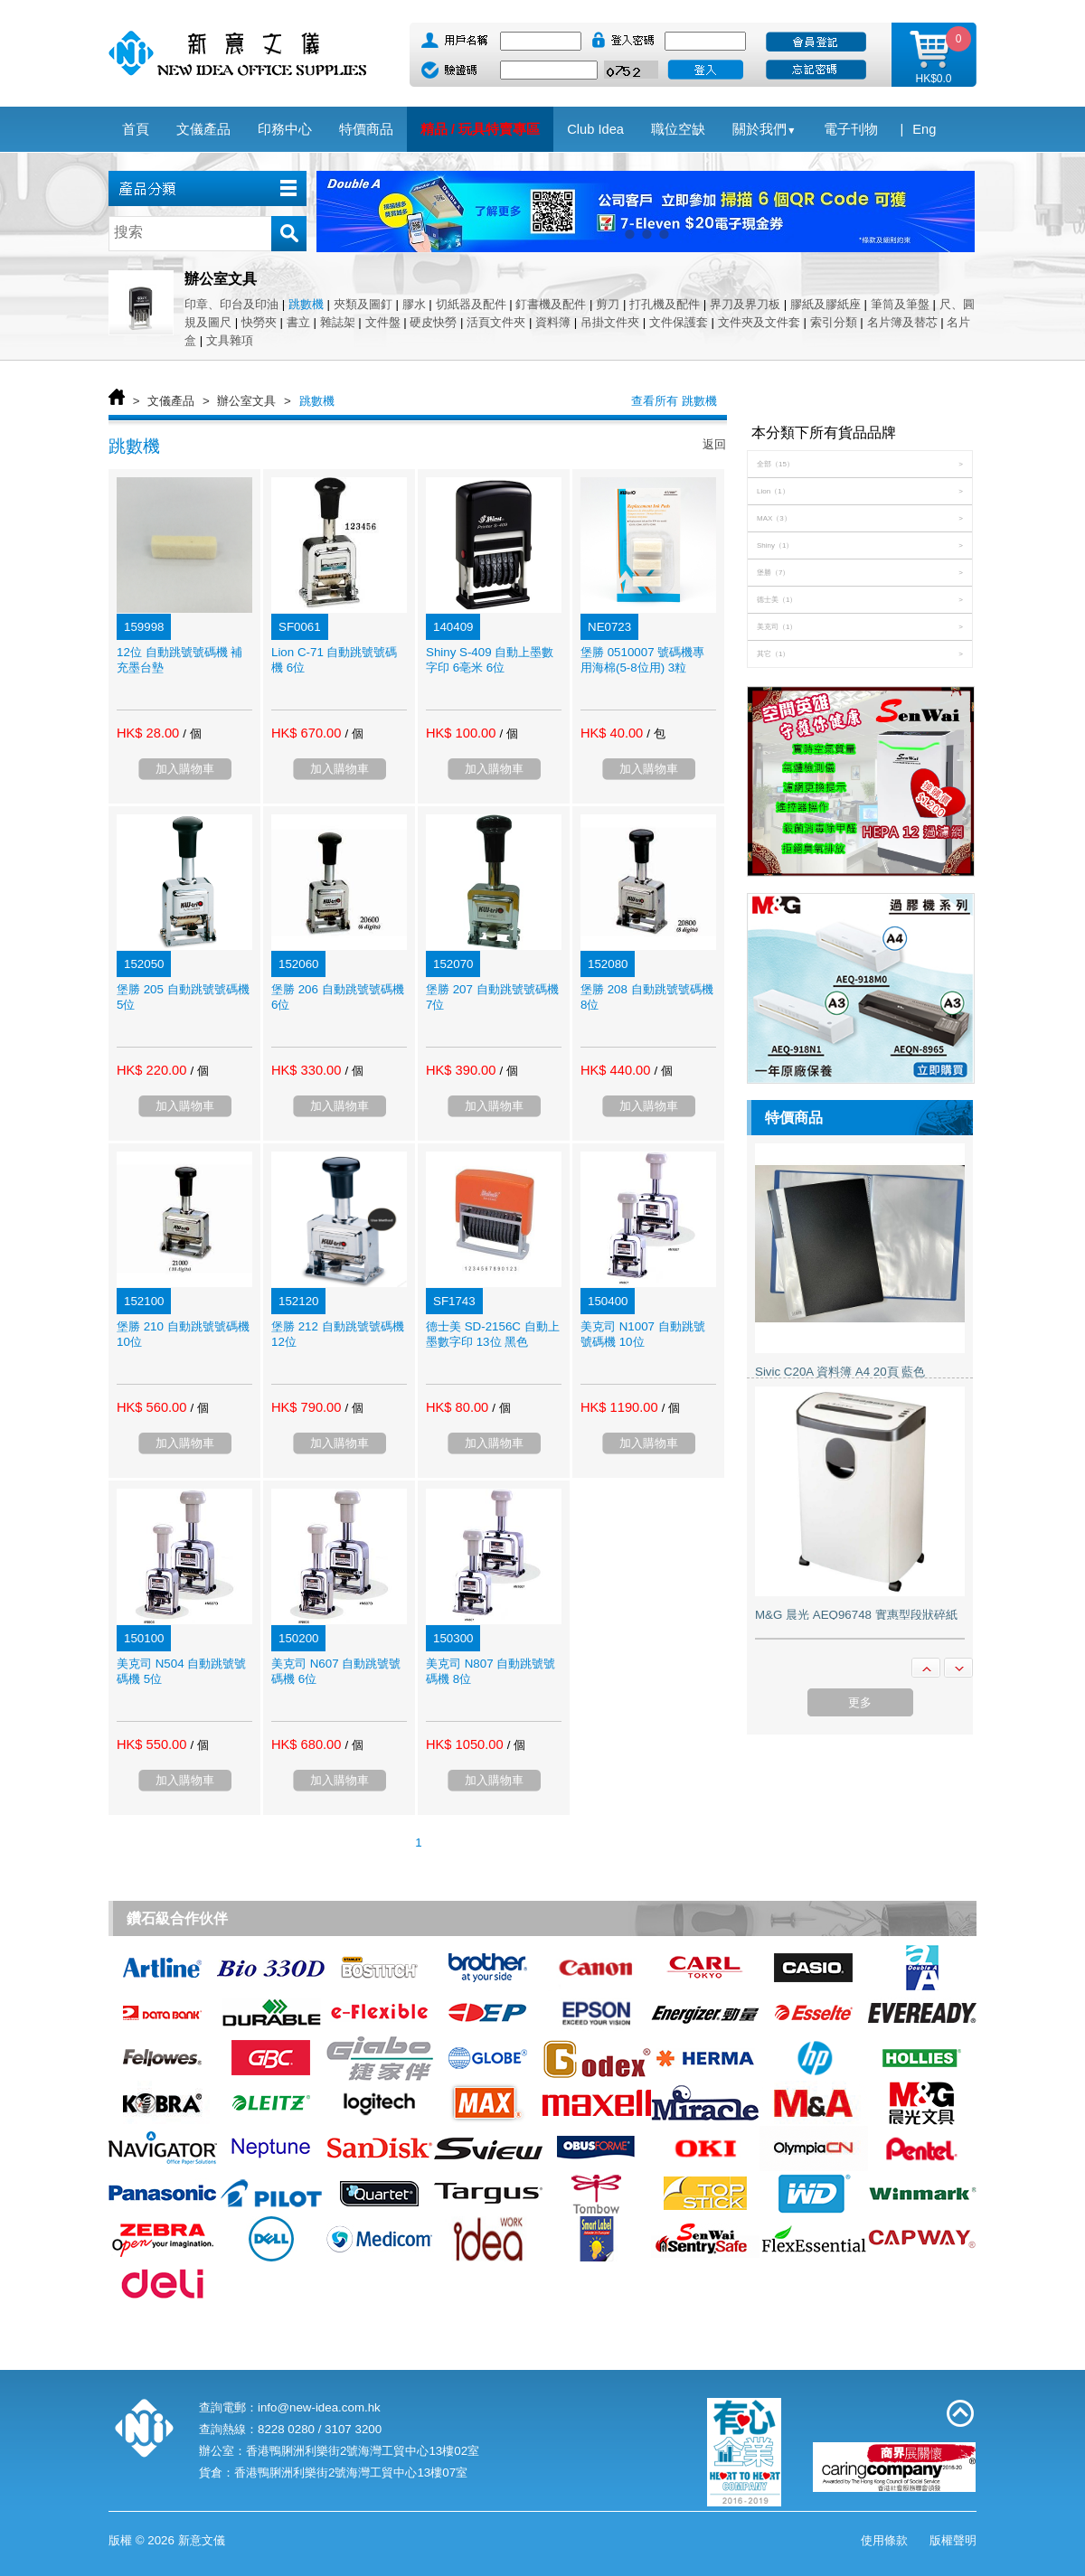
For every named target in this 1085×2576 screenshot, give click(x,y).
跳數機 (306, 304)
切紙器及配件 (471, 304)
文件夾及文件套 (759, 322)
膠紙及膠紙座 (825, 304)
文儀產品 (170, 401)
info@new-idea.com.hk (319, 2407)
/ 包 (655, 733)
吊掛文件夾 (609, 322)
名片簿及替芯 (902, 322)
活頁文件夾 (496, 322)
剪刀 (607, 304)
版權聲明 (952, 2540)
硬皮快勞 (433, 322)
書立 (298, 322)
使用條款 (884, 2540)
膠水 (414, 304)
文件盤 (383, 322)
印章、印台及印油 (231, 304)
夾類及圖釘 (363, 304)
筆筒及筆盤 (900, 304)
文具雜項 (229, 340)
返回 (714, 444)
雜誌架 (337, 322)
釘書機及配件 (550, 304)
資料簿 (553, 322)
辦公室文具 (246, 401)
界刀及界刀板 (745, 304)
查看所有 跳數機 (674, 401)
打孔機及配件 (664, 304)
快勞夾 (259, 322)
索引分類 (833, 322)
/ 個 (192, 733)
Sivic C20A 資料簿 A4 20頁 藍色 (840, 1371)
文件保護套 (678, 322)
